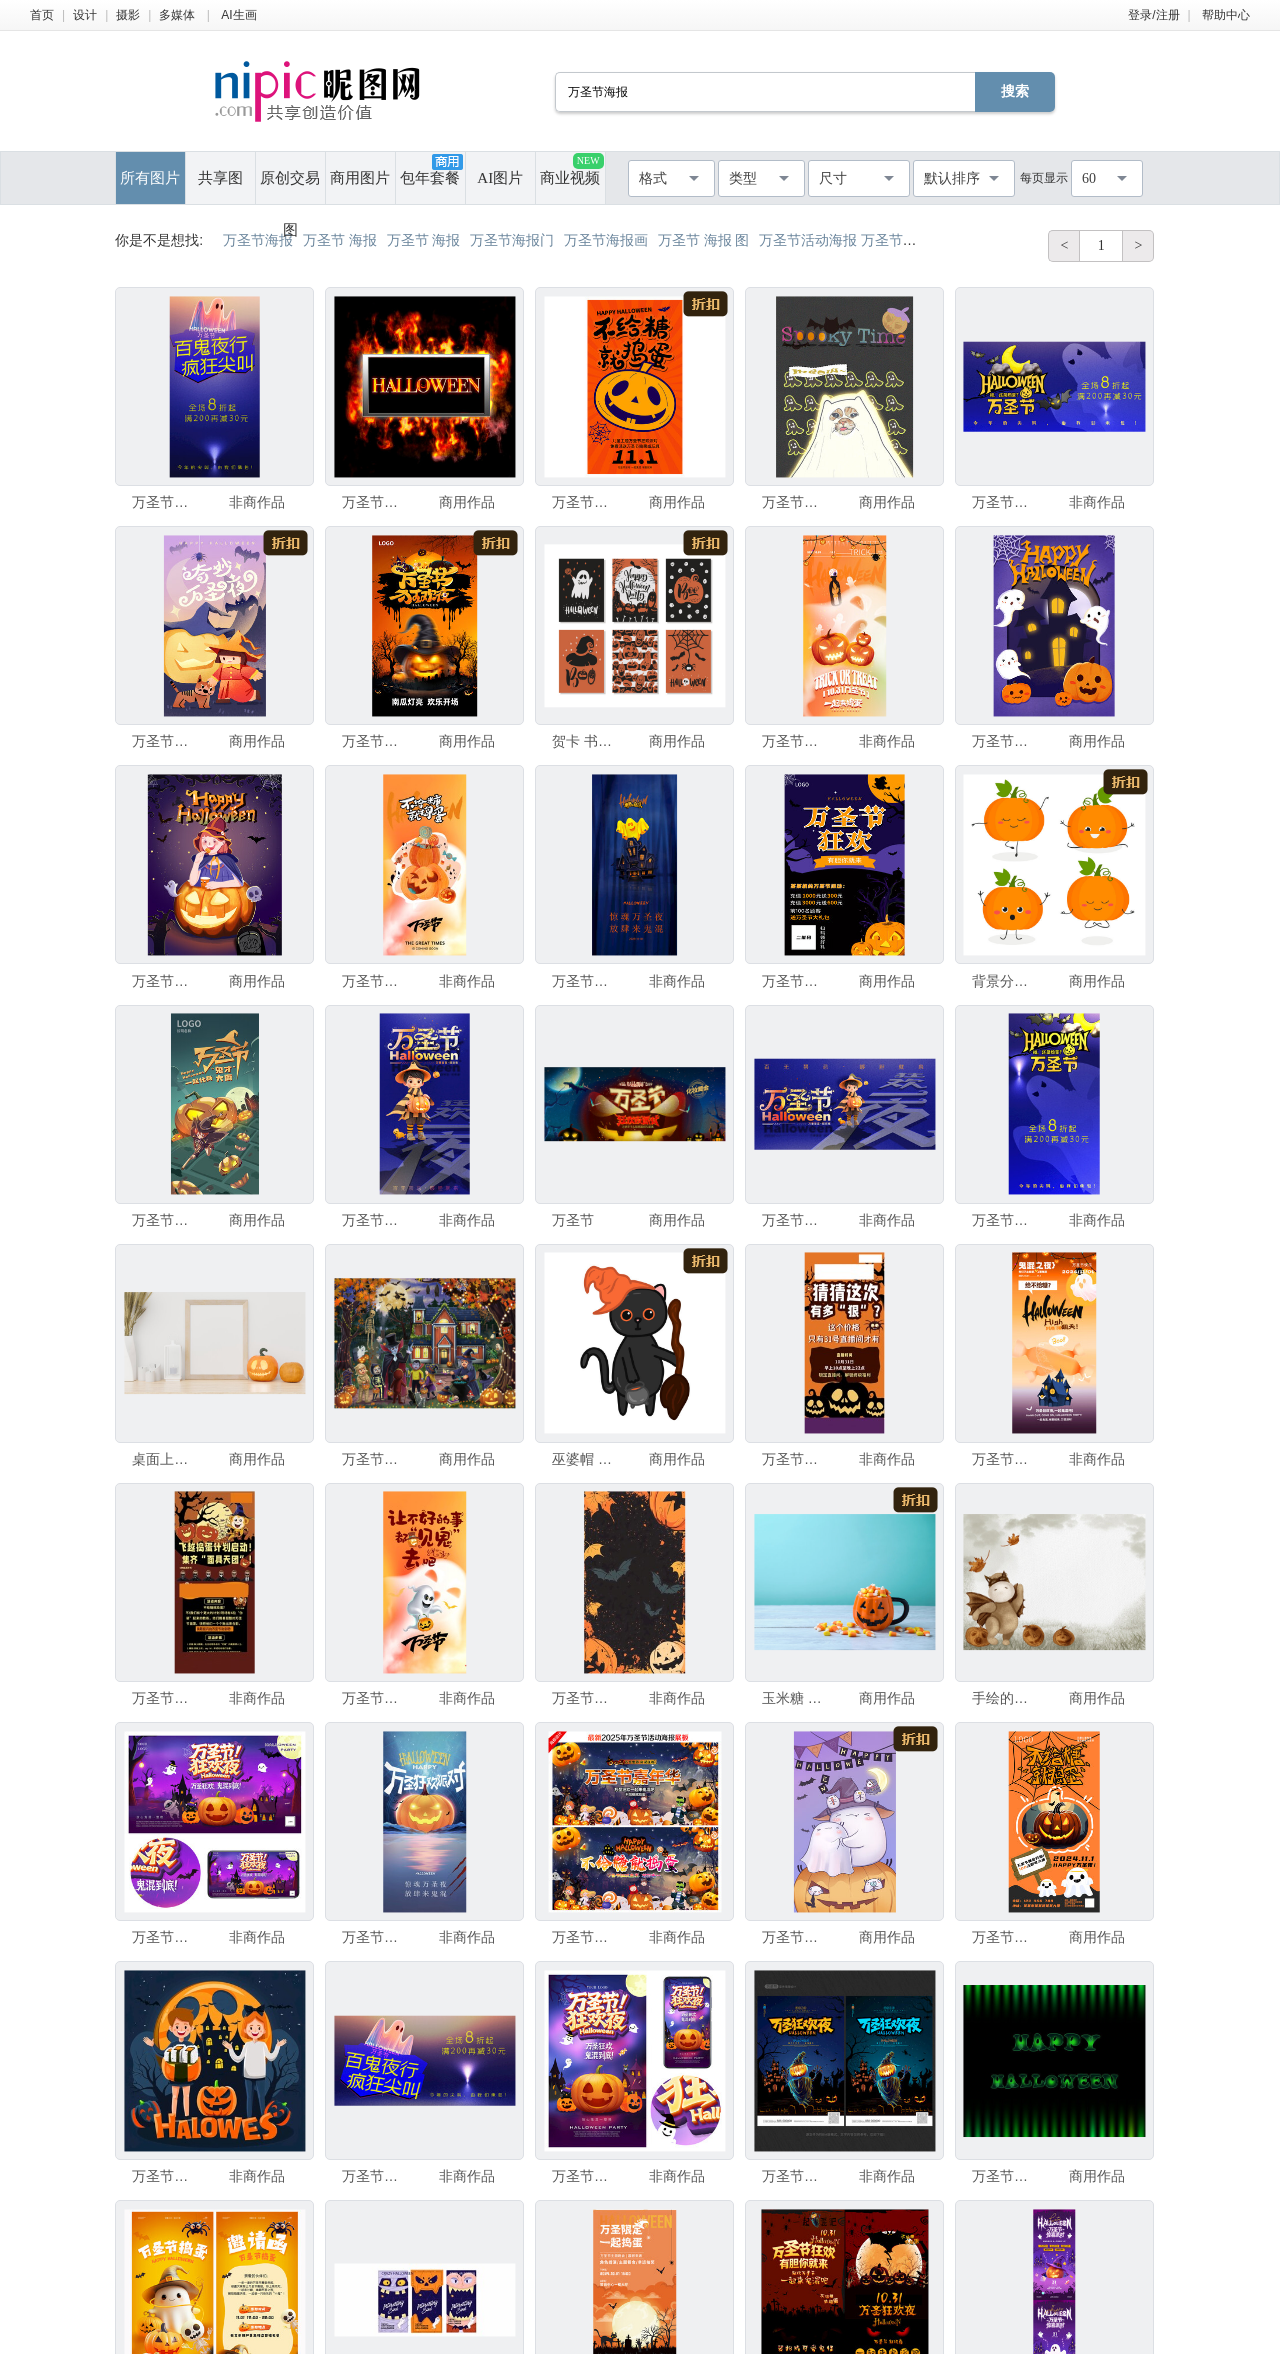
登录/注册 (1153, 15)
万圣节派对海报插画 (375, 502)
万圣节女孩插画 (165, 981)
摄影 (128, 15)
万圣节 (573, 1220)
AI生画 (238, 15)
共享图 (220, 178)
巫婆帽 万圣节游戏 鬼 (585, 1459)
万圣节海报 (165, 502)
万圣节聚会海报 (165, 2176)
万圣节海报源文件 (165, 1220)
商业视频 (571, 169)
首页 (42, 15)
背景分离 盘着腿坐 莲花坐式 (1005, 981)
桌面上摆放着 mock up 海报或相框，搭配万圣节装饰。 (165, 1459)
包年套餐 (431, 170)
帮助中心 (1226, 15)
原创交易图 (290, 187)
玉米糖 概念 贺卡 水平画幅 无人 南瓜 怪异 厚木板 (795, 1698)
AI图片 (500, 178)
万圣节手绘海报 (795, 1937)
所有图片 (150, 178)
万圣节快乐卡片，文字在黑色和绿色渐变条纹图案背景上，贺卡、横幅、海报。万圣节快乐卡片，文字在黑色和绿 (1005, 2176)
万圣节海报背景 (585, 1698)
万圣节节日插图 (375, 1459)
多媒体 (177, 15)
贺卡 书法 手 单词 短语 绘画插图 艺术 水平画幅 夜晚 (585, 741)
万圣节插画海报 (165, 741)
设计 (85, 15)
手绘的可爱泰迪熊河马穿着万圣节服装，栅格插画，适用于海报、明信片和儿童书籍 (1005, 1698)
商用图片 (360, 178)
